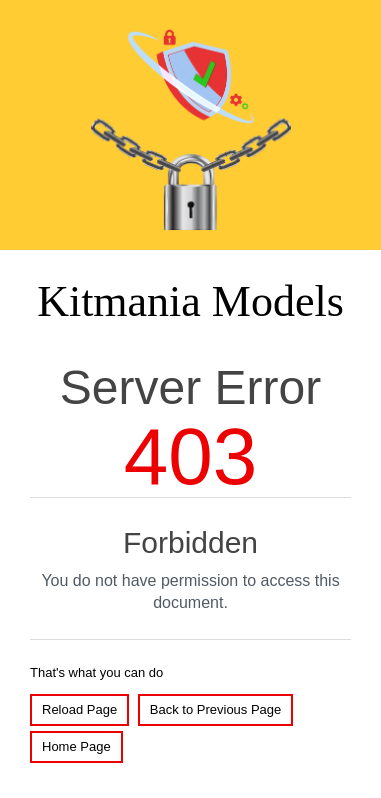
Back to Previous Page (216, 709)
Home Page (76, 746)
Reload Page (79, 709)
